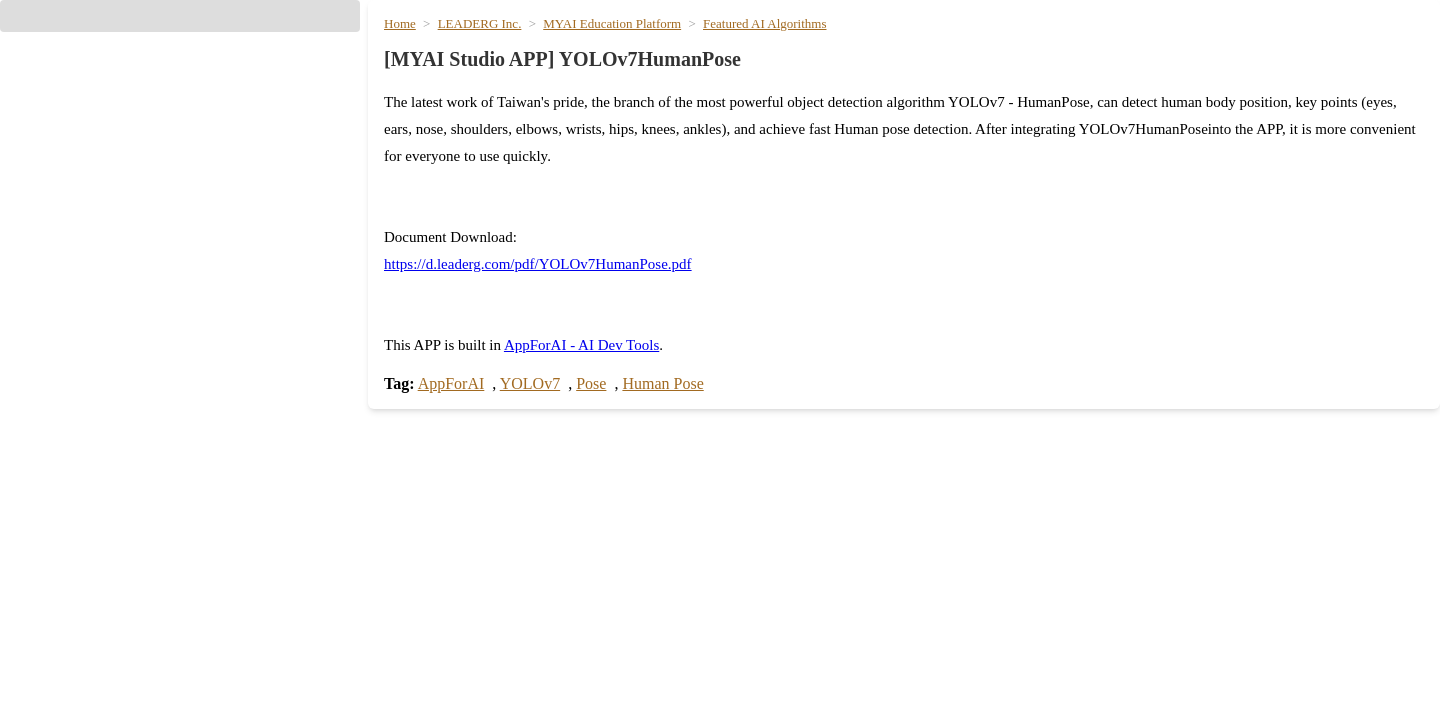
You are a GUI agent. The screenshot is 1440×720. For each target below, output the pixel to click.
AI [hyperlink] (842, 48)
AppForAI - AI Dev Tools (607, 364)
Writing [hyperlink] (977, 48)
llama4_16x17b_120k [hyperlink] (457, 664)
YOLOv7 (547, 402)
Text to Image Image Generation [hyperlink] (1194, 700)
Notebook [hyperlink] (770, 700)
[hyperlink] (180, 235)
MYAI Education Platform (625, 124)
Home (417, 124)
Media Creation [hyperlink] (1086, 48)
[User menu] (1392, 51)
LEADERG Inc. (493, 124)
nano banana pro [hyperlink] (1144, 628)
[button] (180, 137)
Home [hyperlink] (791, 48)
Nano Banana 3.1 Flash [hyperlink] (1166, 664)
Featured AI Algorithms (778, 124)
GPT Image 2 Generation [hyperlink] (1171, 592)
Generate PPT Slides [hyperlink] (808, 664)
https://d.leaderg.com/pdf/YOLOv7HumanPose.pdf (567, 337)
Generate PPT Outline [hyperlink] (811, 628)
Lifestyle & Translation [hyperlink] (1256, 48)
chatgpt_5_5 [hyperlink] (428, 700)
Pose (613, 402)
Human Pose (694, 402)
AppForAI (467, 402)
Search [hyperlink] (411, 592)
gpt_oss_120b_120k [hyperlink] (454, 628)
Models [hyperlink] (900, 48)
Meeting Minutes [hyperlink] (793, 592)
